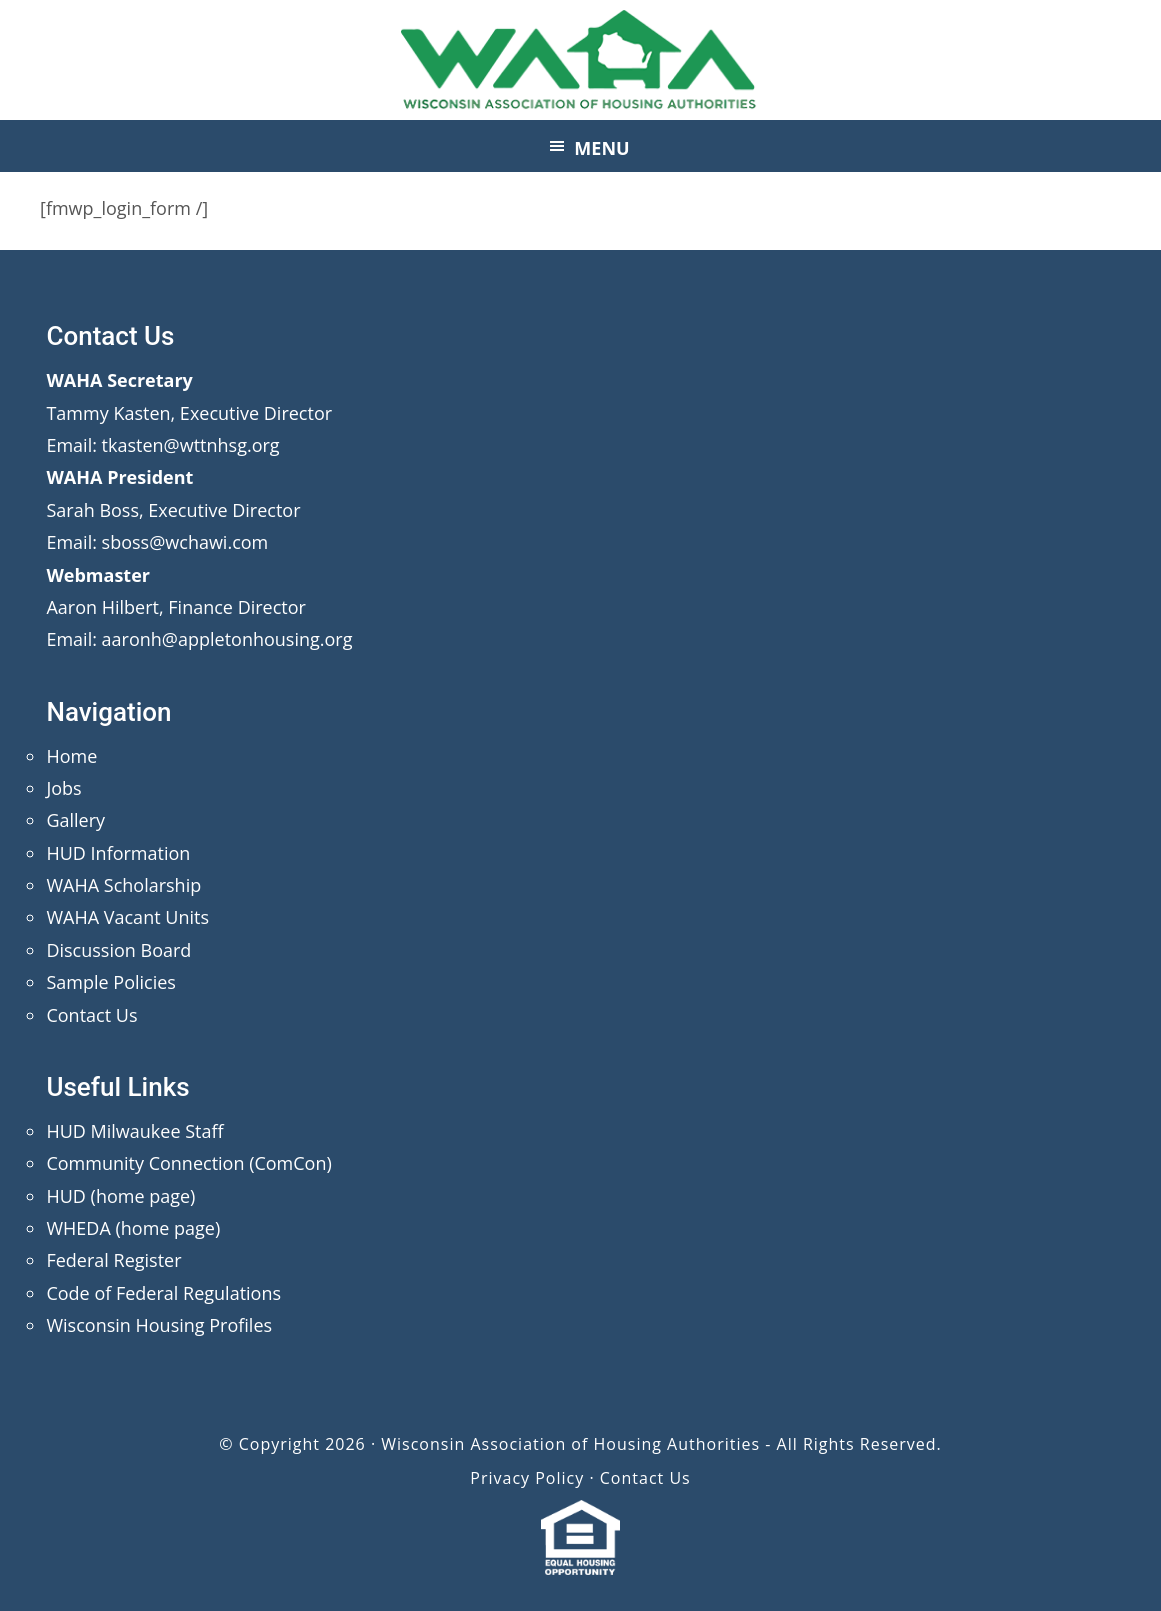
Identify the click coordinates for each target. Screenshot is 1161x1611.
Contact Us (91, 1015)
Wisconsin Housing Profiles (159, 1325)
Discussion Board (118, 950)
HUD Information (118, 853)
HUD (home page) (120, 1196)
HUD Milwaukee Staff (134, 1131)
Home (71, 756)
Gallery (75, 820)
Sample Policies (110, 982)
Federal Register (113, 1260)
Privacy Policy (527, 1478)
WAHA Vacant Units (127, 917)
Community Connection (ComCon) (188, 1163)
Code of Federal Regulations (163, 1293)
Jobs (63, 788)
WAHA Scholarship (123, 885)
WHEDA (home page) (133, 1228)
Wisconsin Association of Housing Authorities (581, 60)
